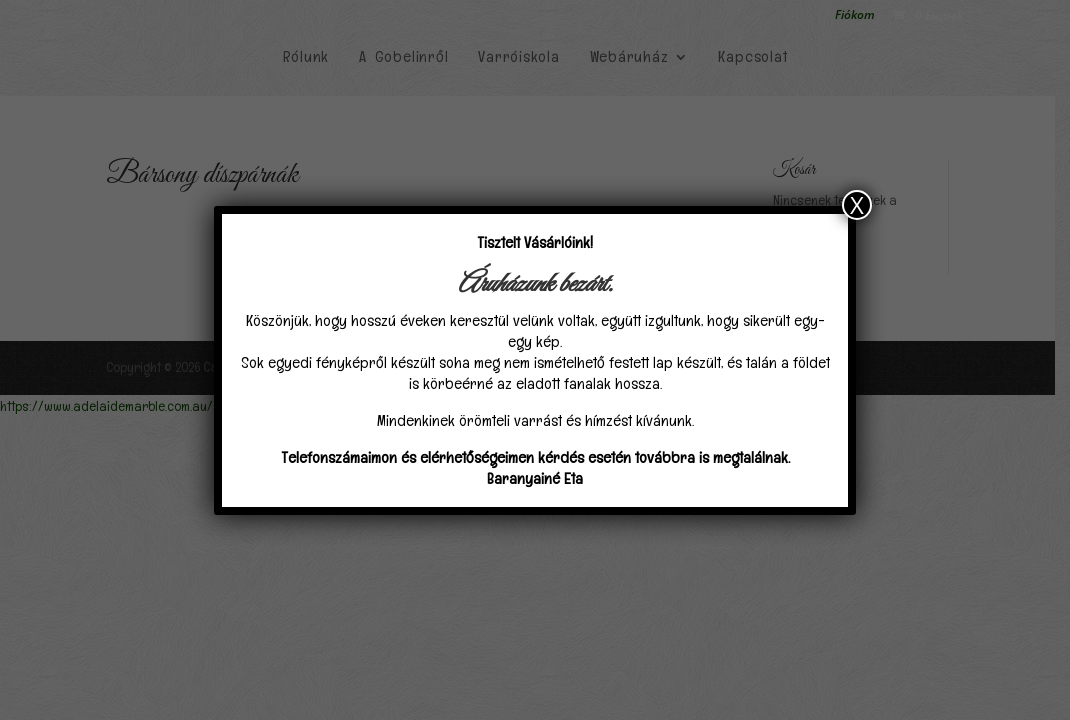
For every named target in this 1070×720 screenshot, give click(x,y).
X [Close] (857, 205)
